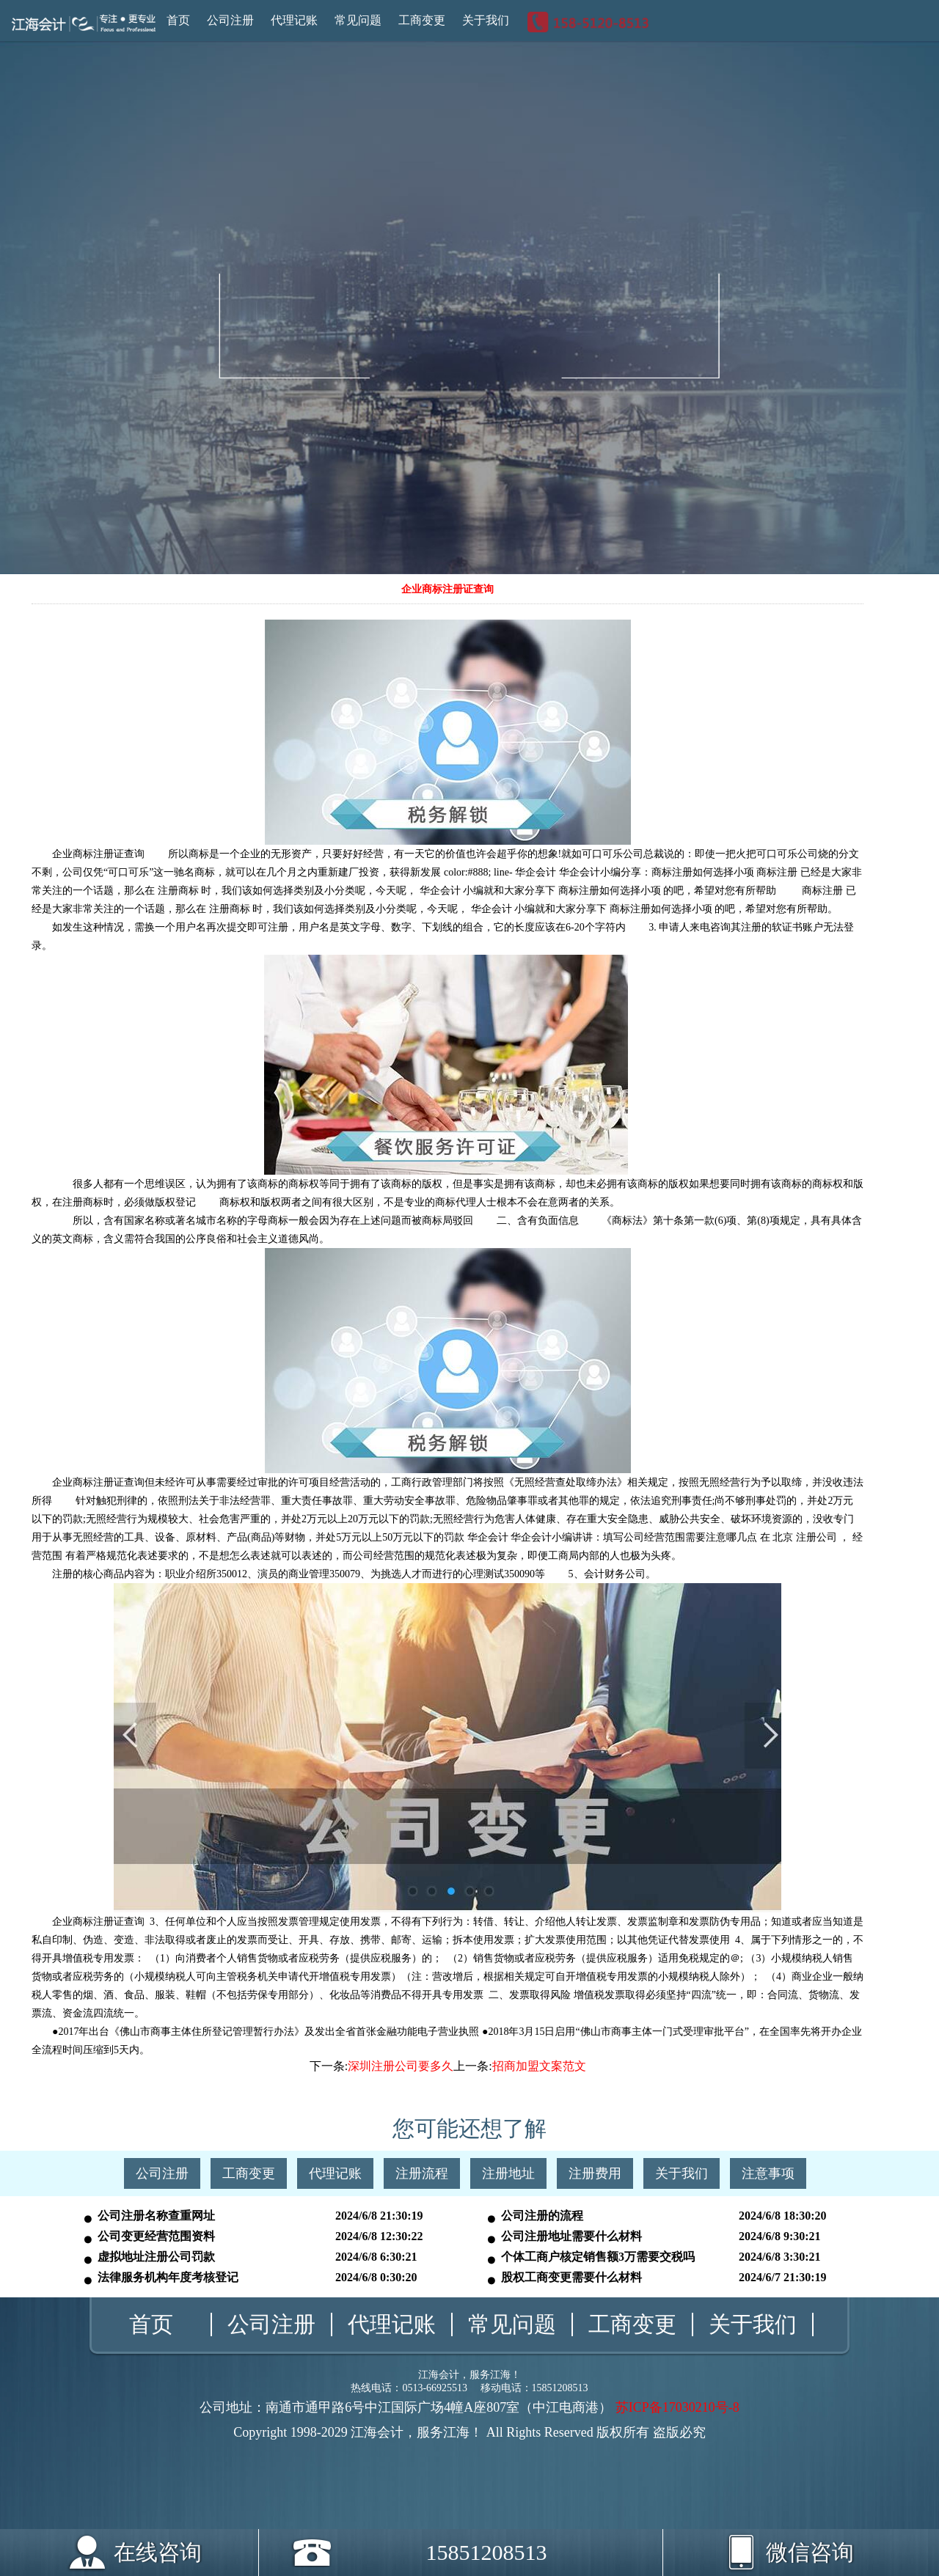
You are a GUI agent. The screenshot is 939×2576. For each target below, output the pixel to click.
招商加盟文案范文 (539, 2066)
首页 (178, 20)
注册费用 (595, 2173)
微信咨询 (767, 2546)
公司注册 (230, 20)
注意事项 (768, 2173)
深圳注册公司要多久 (400, 2066)
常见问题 (358, 20)
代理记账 (294, 20)
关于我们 (485, 20)
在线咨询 (158, 2552)
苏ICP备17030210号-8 (677, 2407)
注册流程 (421, 2173)
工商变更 (421, 20)
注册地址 (508, 2173)
